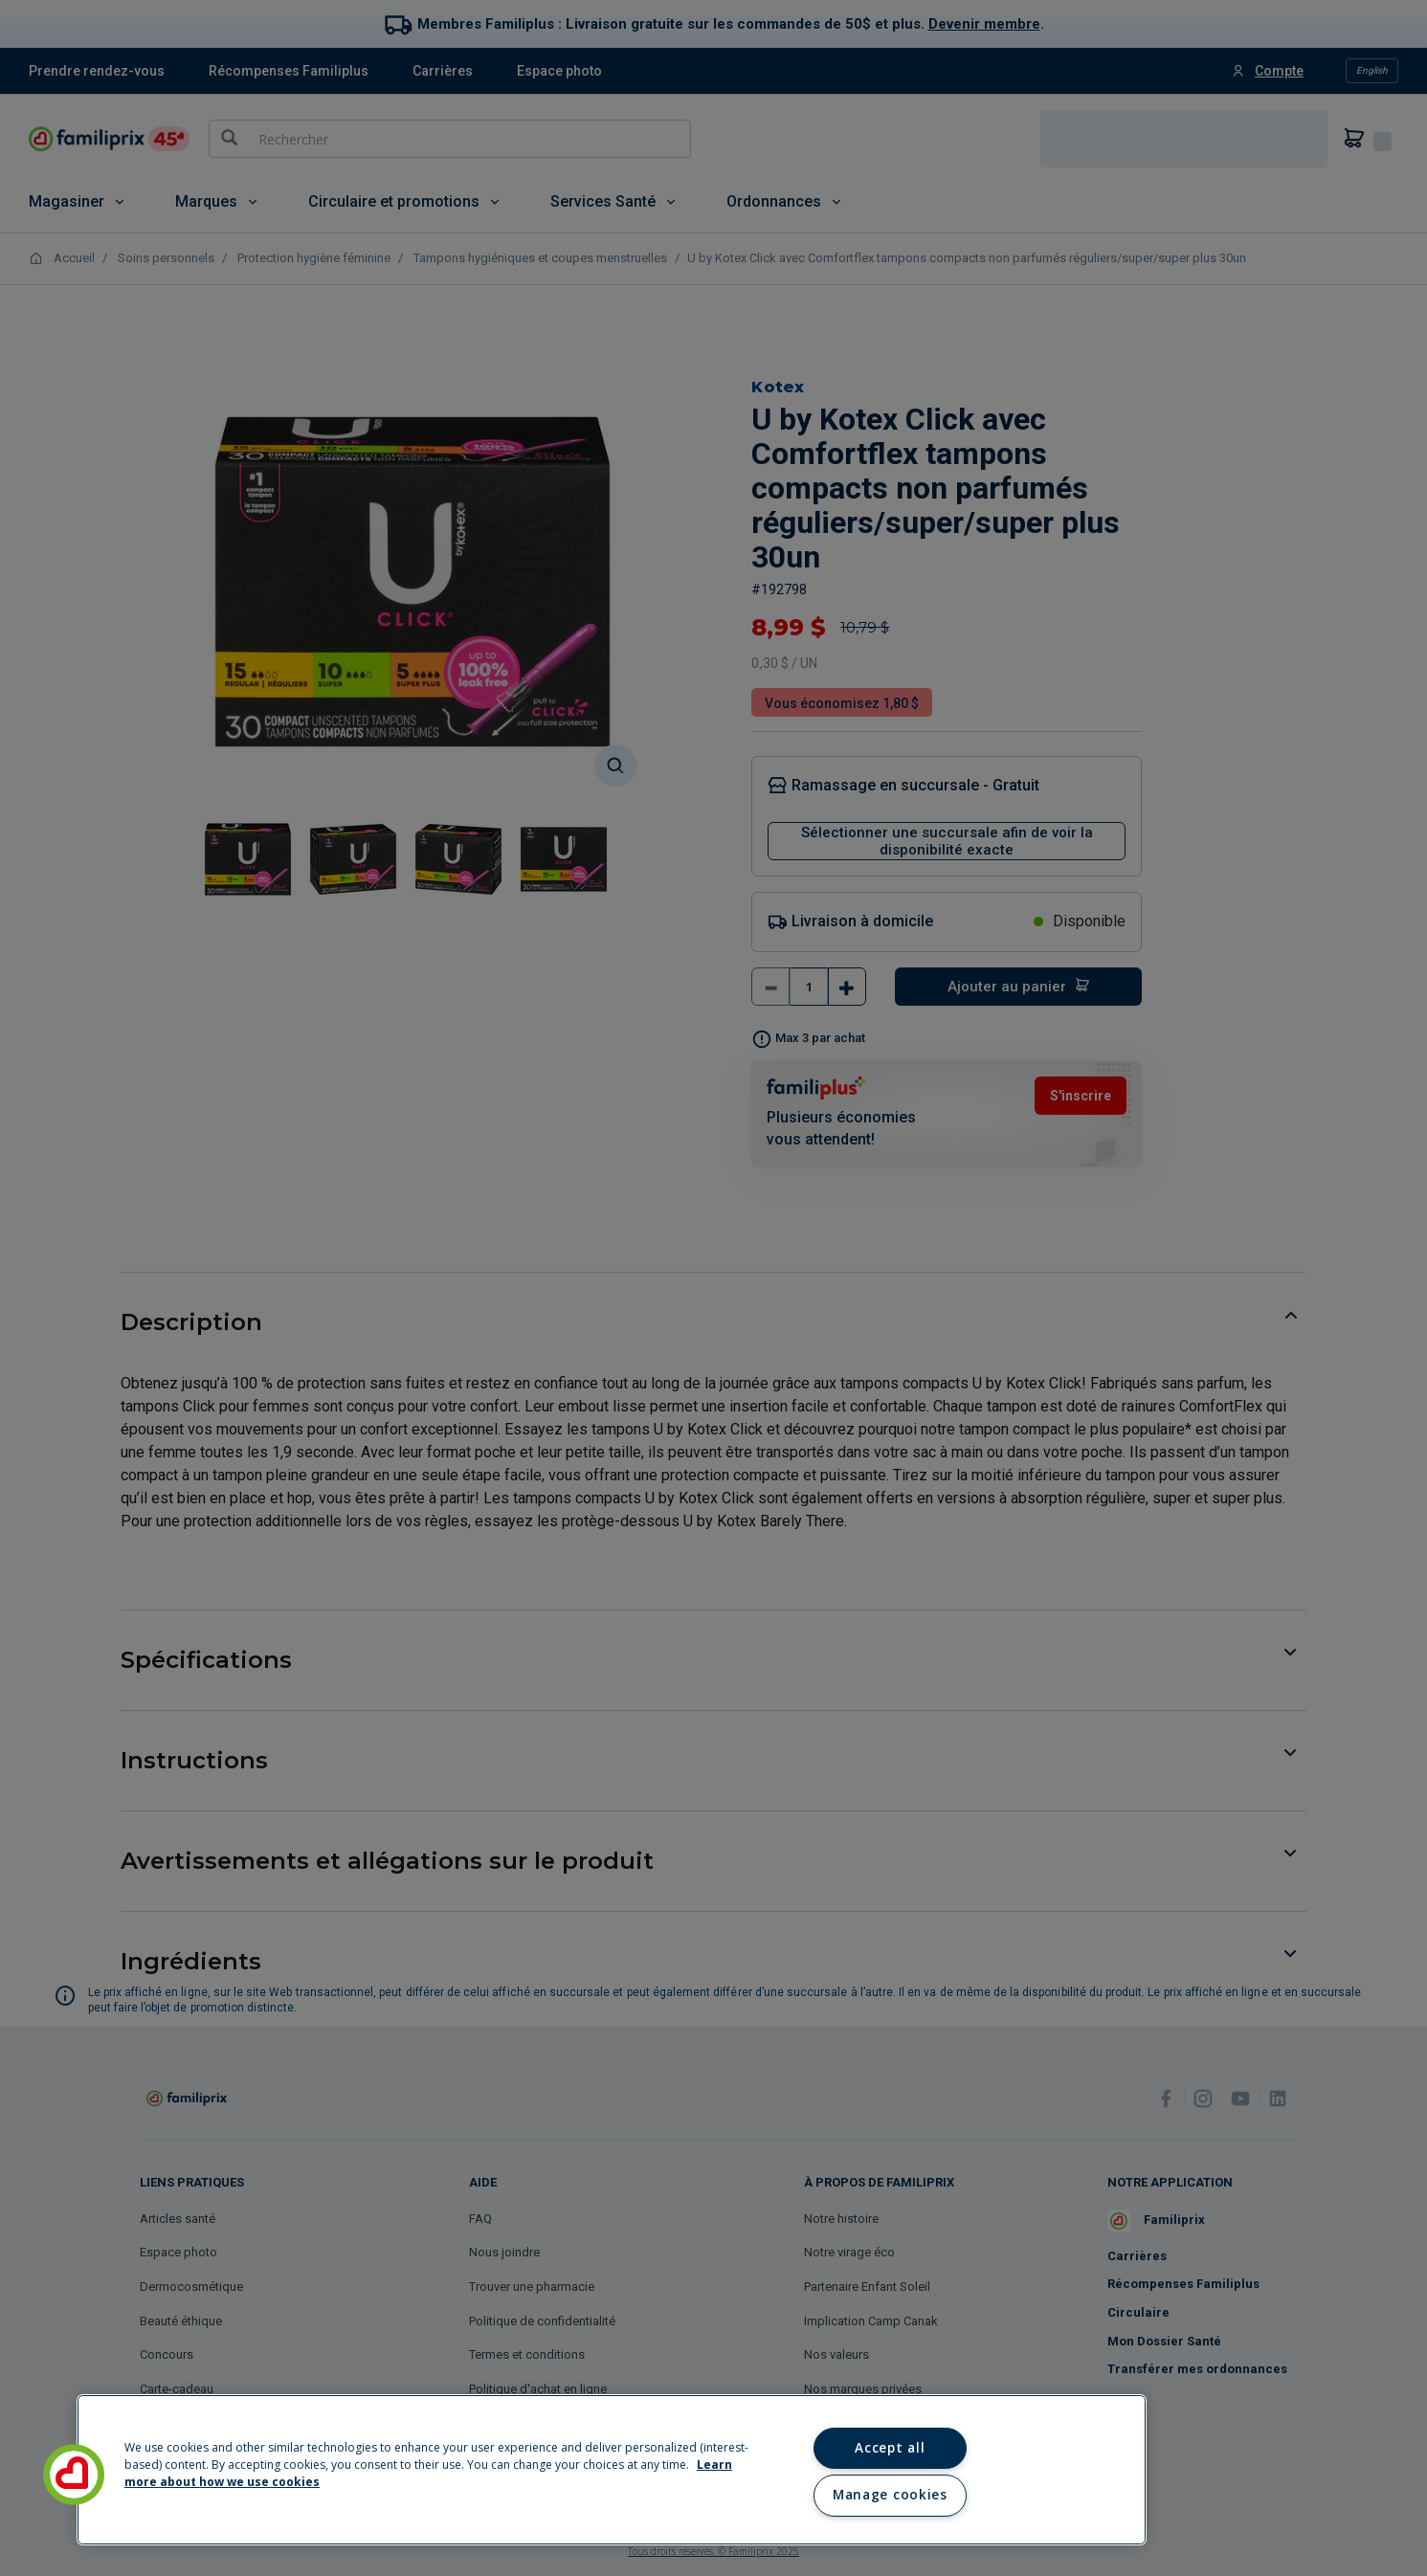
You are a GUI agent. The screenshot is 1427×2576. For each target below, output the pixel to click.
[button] (73, 2474)
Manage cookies (890, 2494)
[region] (612, 2469)
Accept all (890, 2447)
